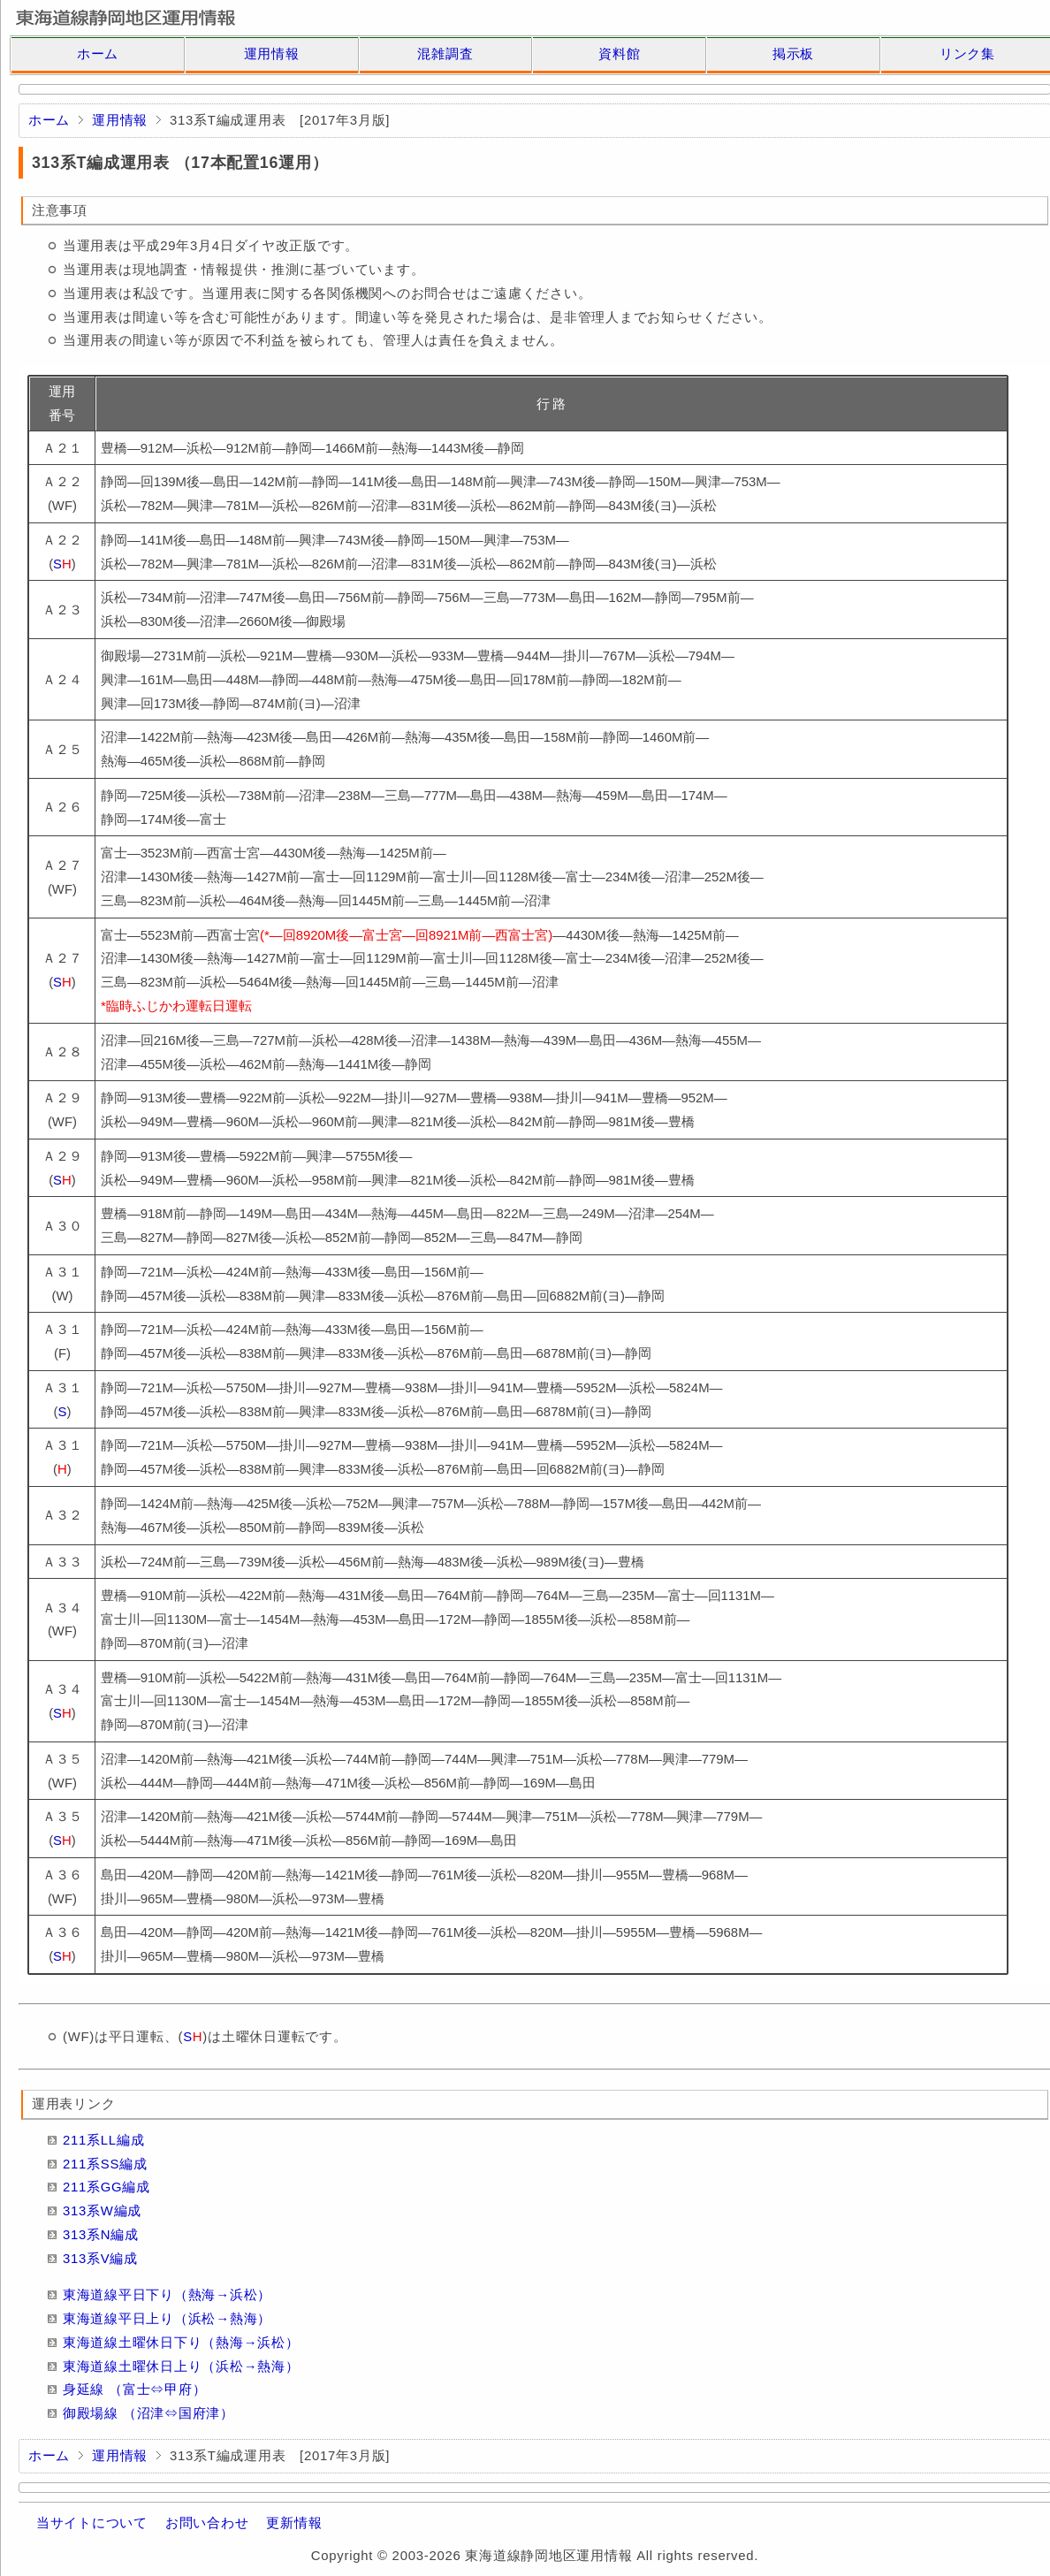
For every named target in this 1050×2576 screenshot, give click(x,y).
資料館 (619, 54)
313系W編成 (102, 2211)
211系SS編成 (105, 2164)
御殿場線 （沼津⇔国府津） (148, 2413)
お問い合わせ (206, 2523)
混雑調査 (445, 54)
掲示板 (793, 54)
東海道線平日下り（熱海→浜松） (167, 2295)
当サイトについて (92, 2523)
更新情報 (294, 2523)
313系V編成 (100, 2259)
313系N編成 (101, 2235)
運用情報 (272, 54)
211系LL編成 (103, 2140)
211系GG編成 (106, 2187)
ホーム (97, 54)
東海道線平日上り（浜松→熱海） (167, 2319)
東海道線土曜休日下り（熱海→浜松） (181, 2343)
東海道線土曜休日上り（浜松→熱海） (181, 2366)
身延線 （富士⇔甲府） (134, 2389)
